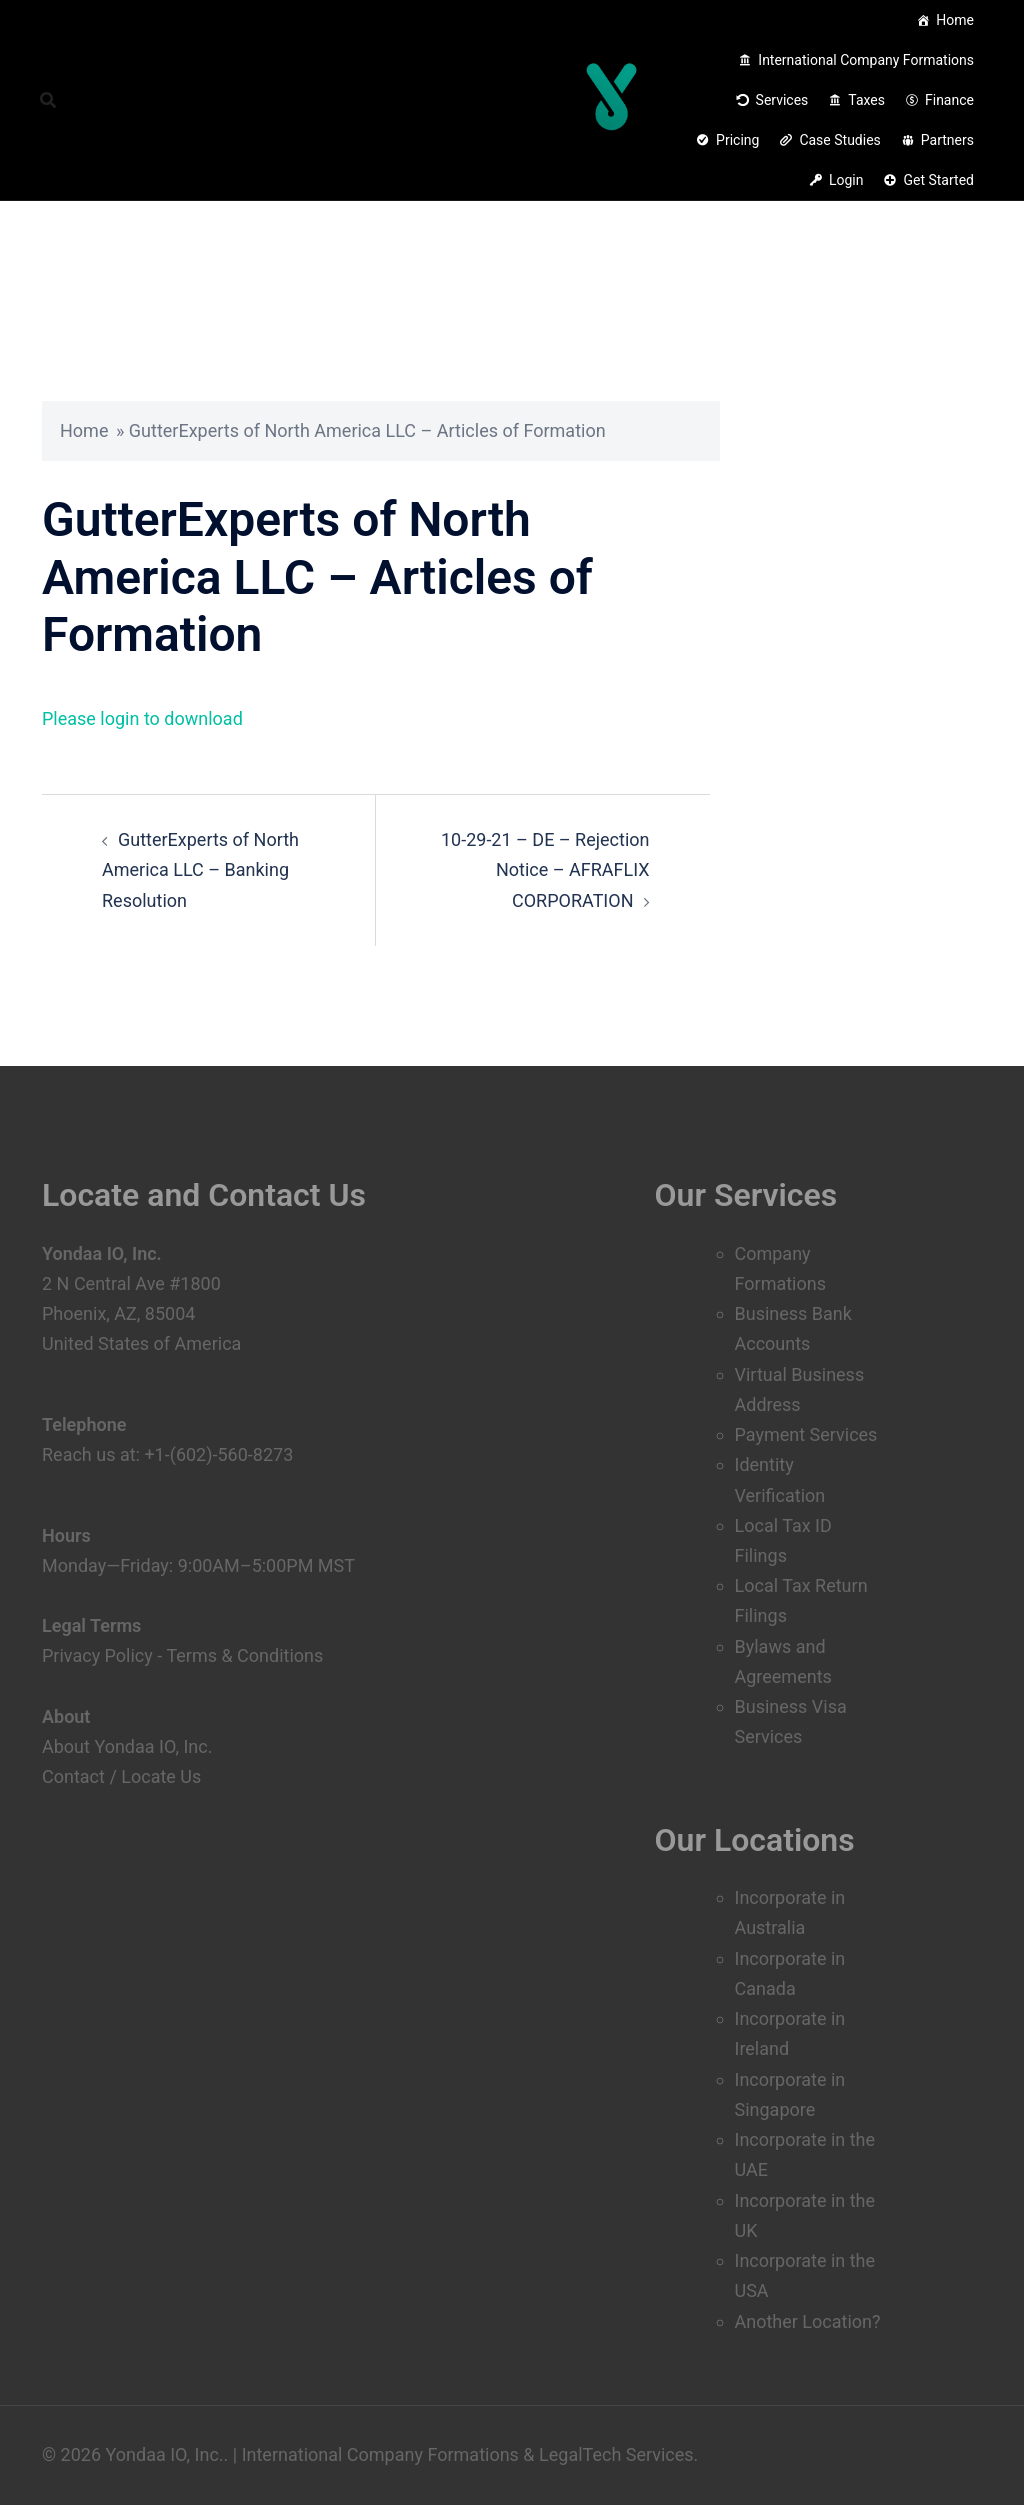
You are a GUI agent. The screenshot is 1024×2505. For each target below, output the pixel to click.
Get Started (938, 180)
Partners (947, 140)
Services (782, 100)
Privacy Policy (97, 1655)
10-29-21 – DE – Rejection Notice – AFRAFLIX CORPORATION (545, 869)
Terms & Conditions (244, 1655)
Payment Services (806, 1434)
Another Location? (808, 2321)
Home (955, 20)
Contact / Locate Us (121, 1776)
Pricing (737, 140)
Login (846, 180)
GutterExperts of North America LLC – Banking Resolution (200, 869)
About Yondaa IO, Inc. (127, 1746)
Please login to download (142, 718)
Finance (949, 100)
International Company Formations (866, 60)
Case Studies (839, 140)
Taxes (866, 100)
